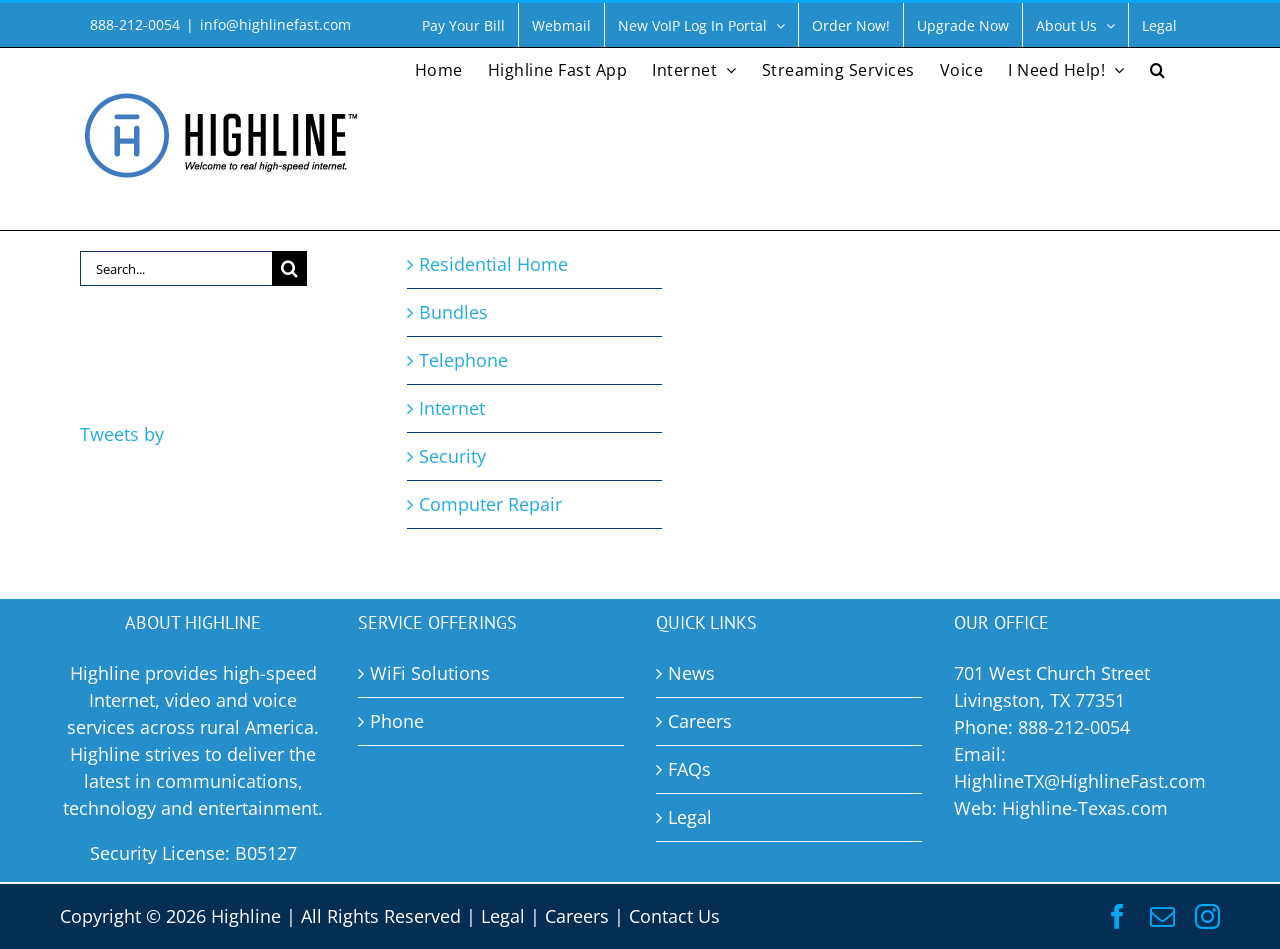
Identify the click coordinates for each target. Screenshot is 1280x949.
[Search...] (176, 268)
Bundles (453, 312)
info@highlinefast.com (275, 24)
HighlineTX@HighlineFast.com (1080, 781)
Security (452, 456)
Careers (577, 916)
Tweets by (122, 434)
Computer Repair (490, 504)
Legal (503, 916)
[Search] (289, 268)
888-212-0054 (1074, 727)
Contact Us (674, 916)
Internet (452, 408)
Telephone (463, 360)
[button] (1158, 68)
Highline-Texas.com (1085, 808)
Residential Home (493, 264)
